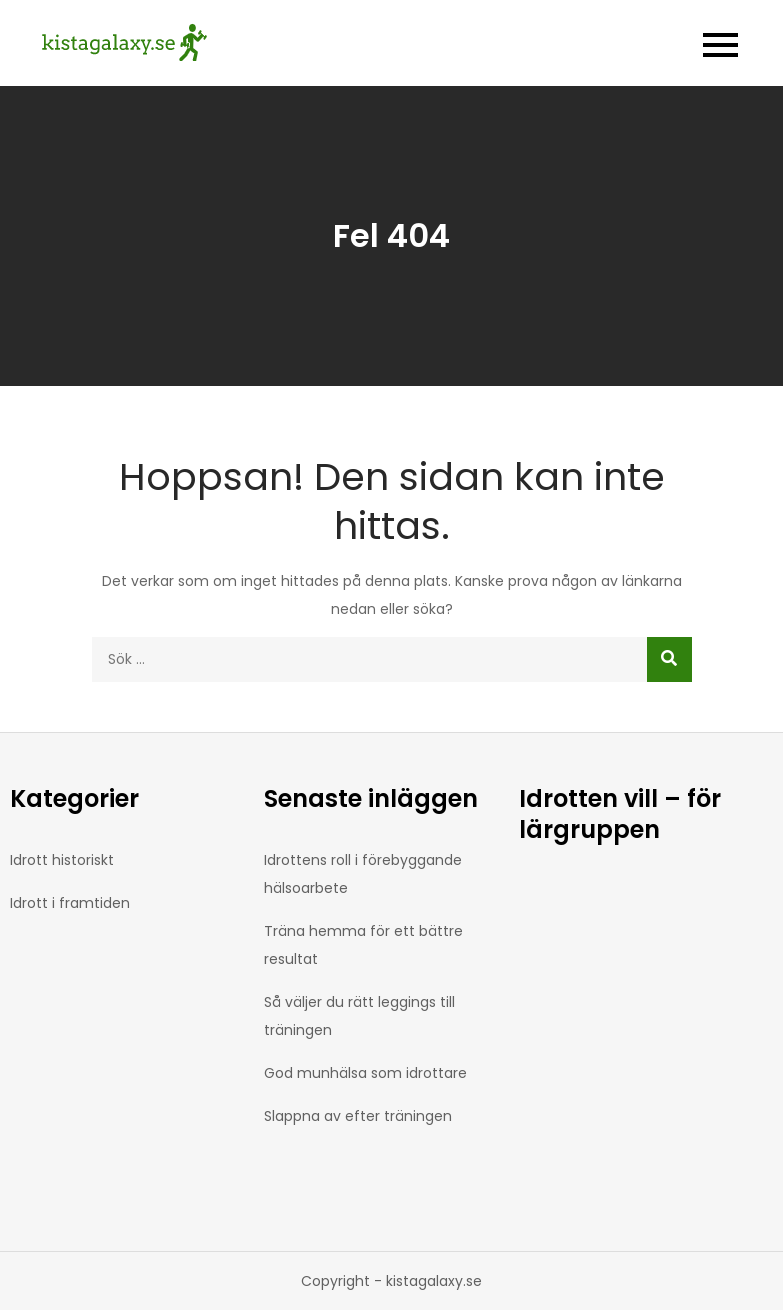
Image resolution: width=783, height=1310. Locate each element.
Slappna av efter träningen (358, 1116)
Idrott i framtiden (70, 903)
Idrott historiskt (62, 860)
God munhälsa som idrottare (365, 1073)
